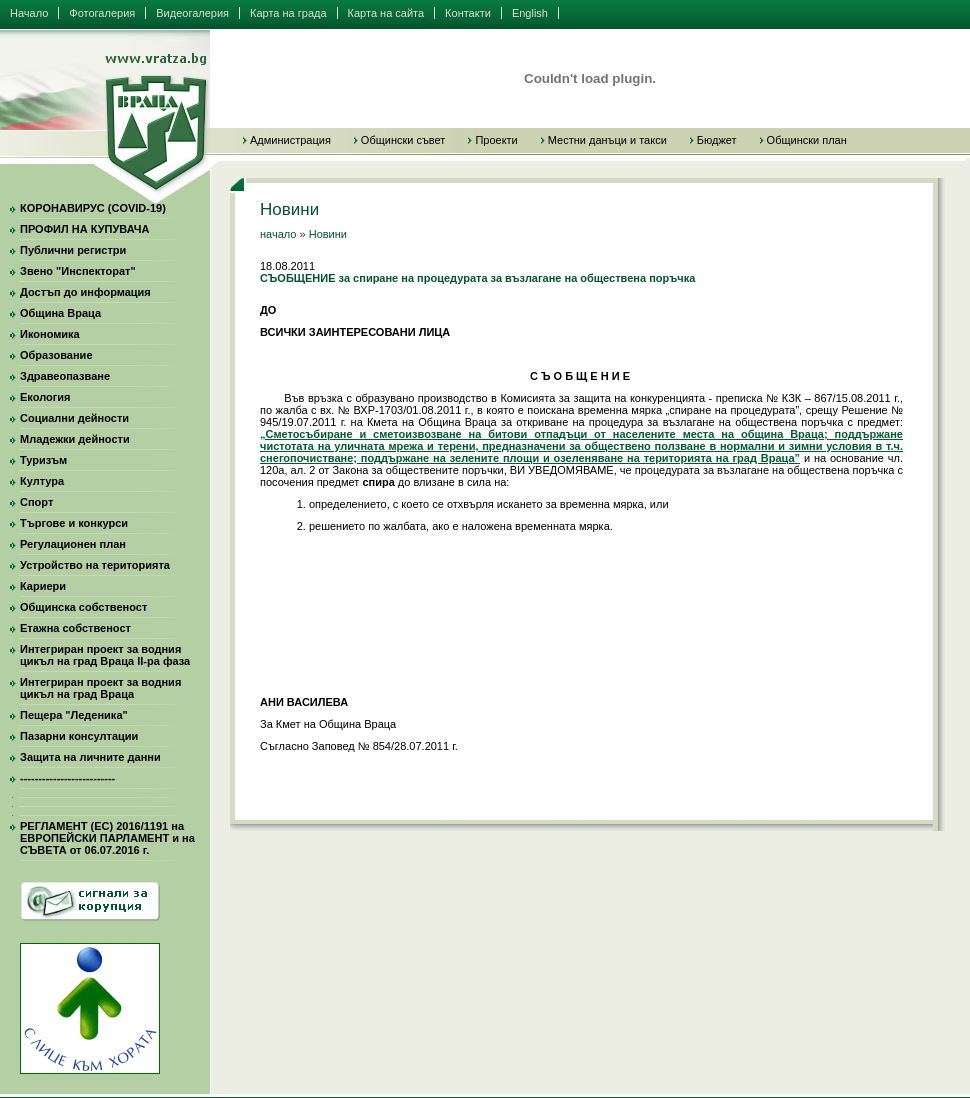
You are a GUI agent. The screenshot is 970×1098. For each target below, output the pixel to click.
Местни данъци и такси (607, 140)
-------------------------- (67, 778)
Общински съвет (403, 140)
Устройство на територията (95, 565)
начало (278, 234)
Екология (45, 397)
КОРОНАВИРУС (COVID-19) (93, 208)
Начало (29, 13)
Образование (56, 355)
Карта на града (288, 13)
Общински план (807, 140)
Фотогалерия (102, 13)
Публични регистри (73, 250)
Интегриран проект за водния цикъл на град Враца (100, 688)
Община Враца (60, 313)
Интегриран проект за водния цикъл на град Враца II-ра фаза (105, 655)
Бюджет (717, 140)
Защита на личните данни (90, 757)
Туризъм (43, 460)
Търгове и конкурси (74, 523)
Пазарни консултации (79, 736)
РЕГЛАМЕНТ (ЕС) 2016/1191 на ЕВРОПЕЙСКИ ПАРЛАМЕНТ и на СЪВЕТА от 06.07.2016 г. (107, 838)
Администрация (290, 140)
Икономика (50, 334)
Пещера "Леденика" (74, 715)
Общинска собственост (83, 607)
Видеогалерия (192, 13)
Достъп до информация (85, 292)
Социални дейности (74, 418)
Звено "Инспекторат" (78, 271)
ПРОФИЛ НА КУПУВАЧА (84, 229)
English (530, 13)
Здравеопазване (65, 376)
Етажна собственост (75, 628)
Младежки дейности (75, 439)
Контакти (468, 13)
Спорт (36, 502)
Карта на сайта (386, 13)
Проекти (496, 140)
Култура (42, 481)
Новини (328, 234)
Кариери (43, 586)
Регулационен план (73, 544)
